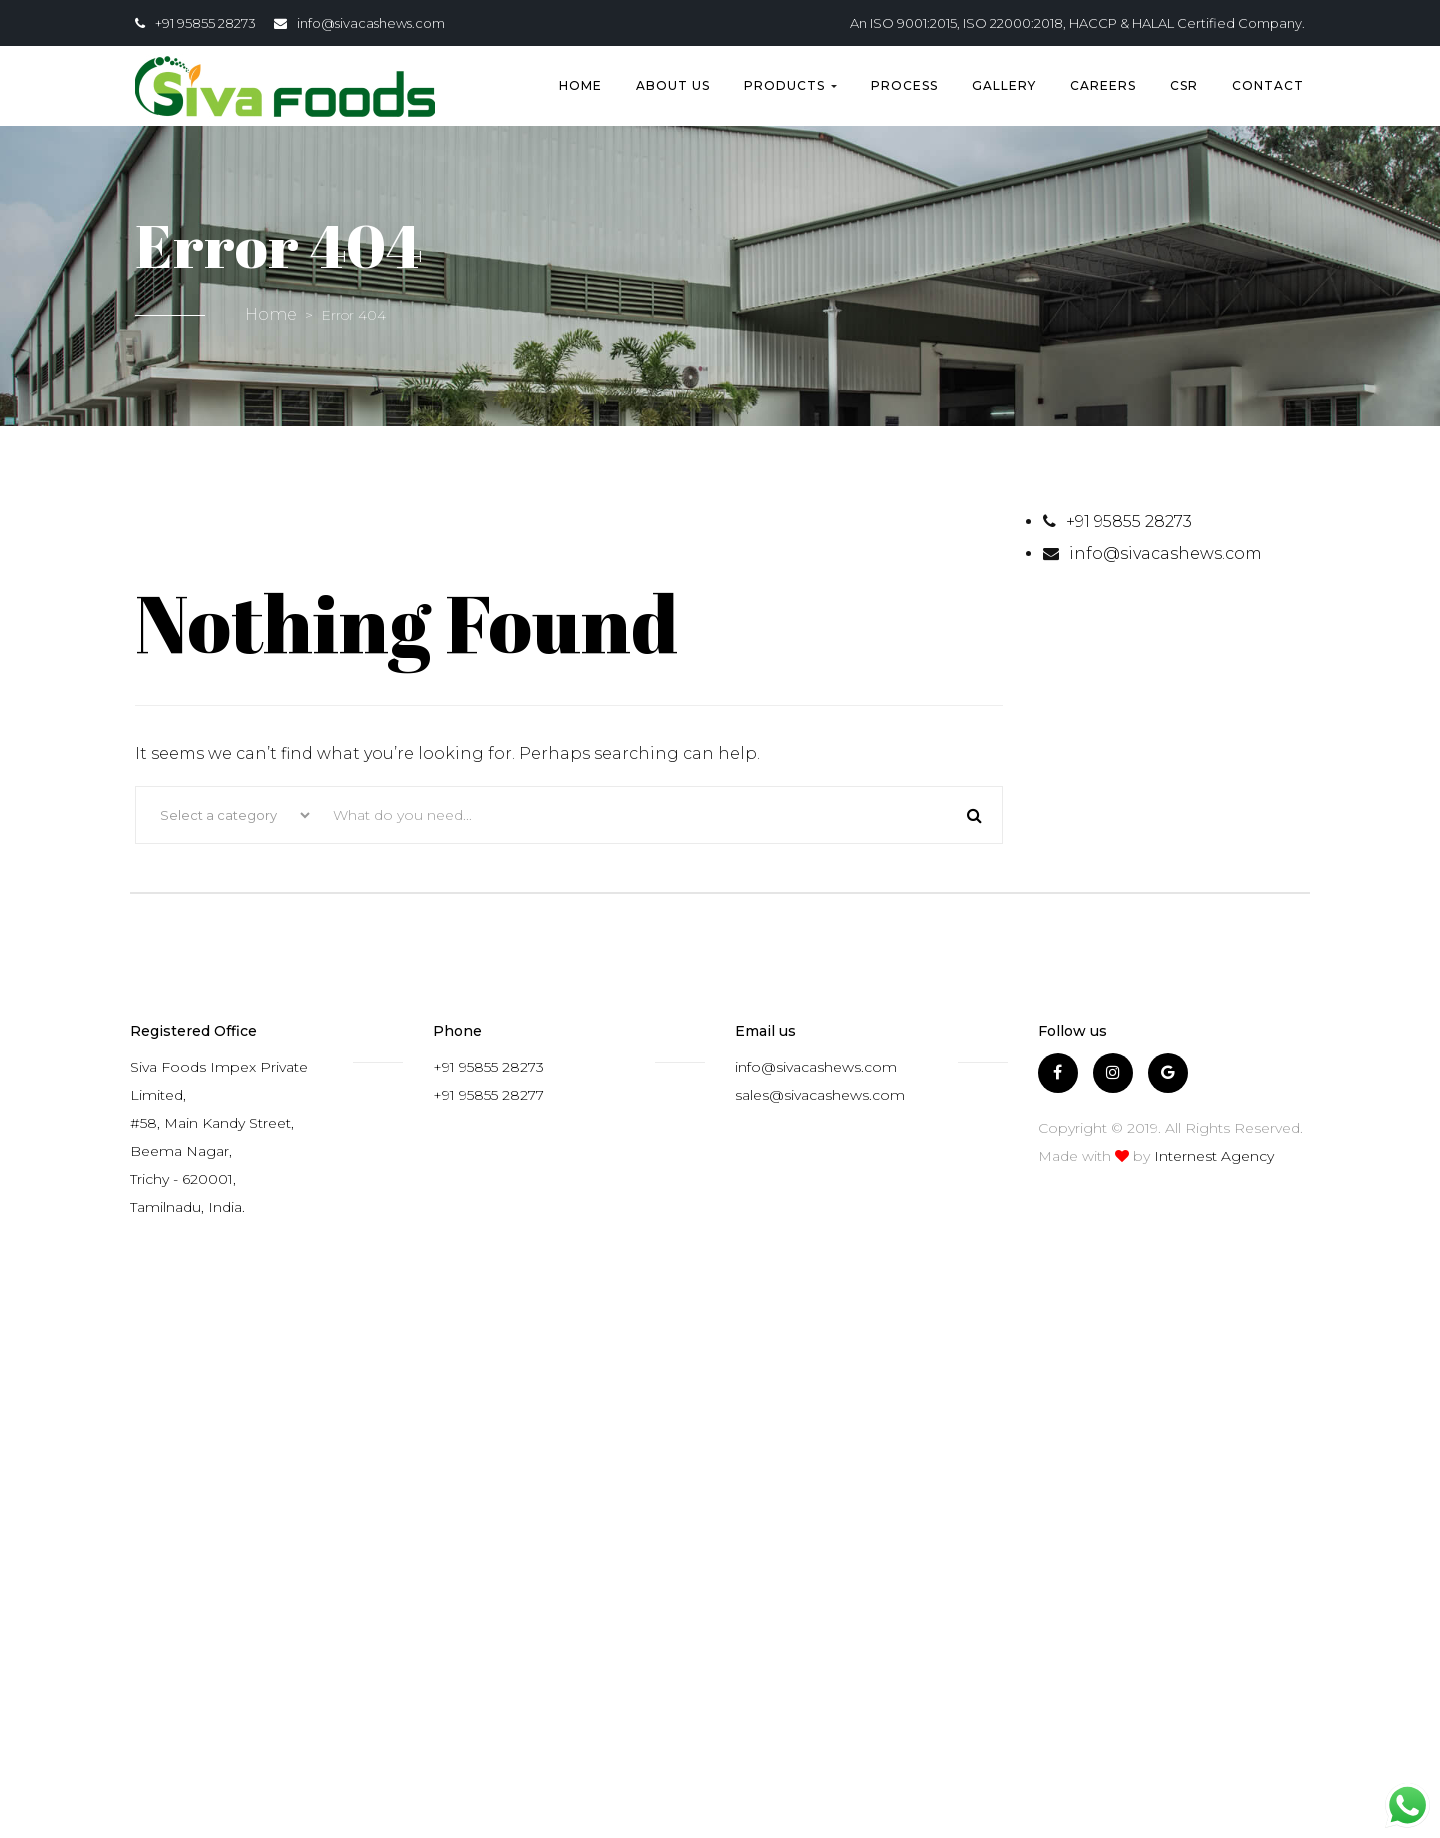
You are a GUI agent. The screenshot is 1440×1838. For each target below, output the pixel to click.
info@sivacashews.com (371, 23)
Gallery (1004, 85)
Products (790, 85)
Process (904, 85)
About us (673, 85)
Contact (1268, 85)
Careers (1103, 85)
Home (580, 85)
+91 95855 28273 (205, 23)
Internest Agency (1214, 1156)
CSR (1184, 85)
